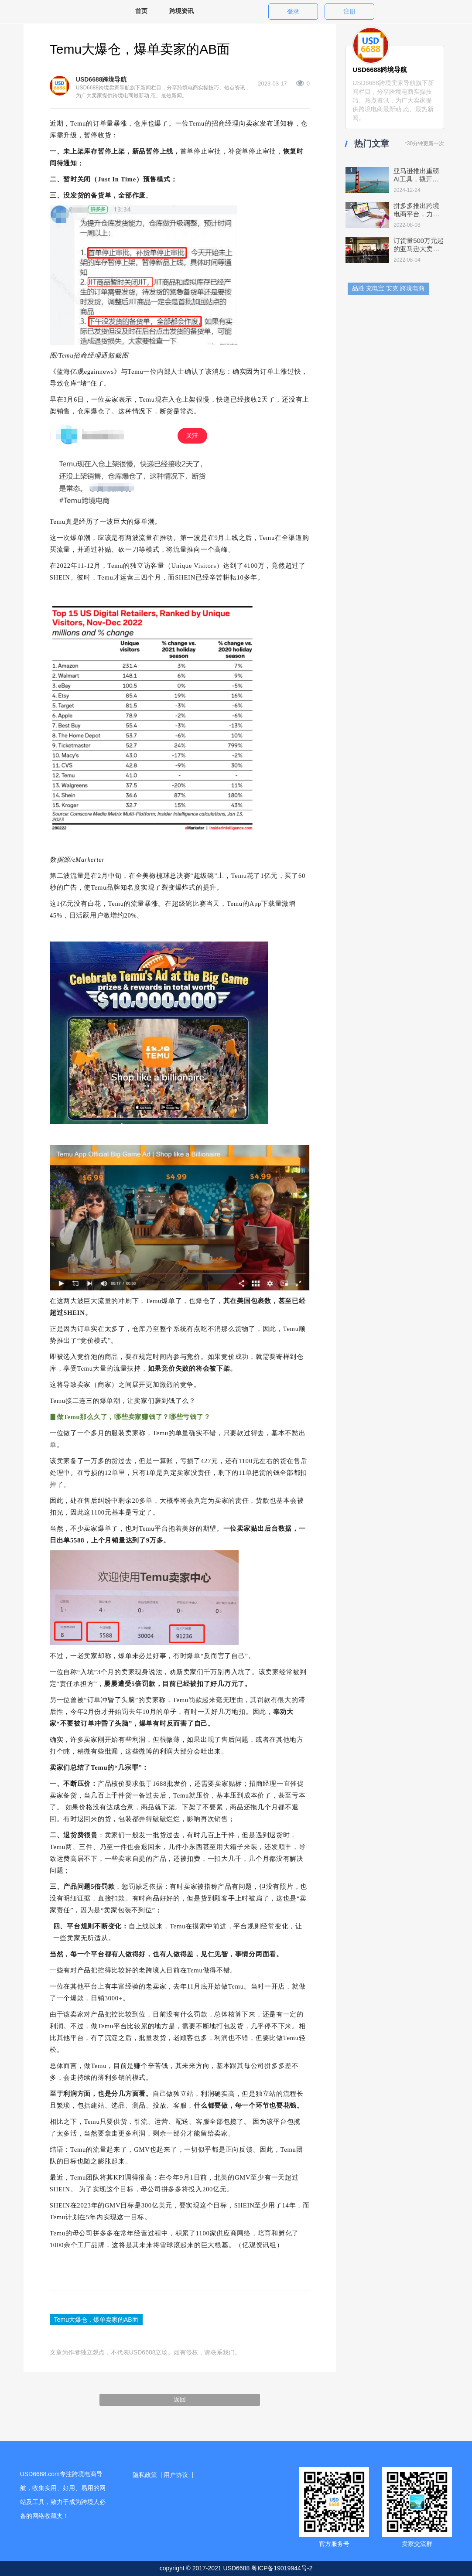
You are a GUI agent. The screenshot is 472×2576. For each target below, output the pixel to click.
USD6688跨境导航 (101, 79)
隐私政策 (145, 2474)
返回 (180, 2399)
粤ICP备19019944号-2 (281, 2568)
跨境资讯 (181, 10)
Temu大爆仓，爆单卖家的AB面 (96, 2319)
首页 (141, 10)
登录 (293, 11)
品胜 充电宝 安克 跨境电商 (388, 288)
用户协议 (176, 2474)
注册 (349, 11)
